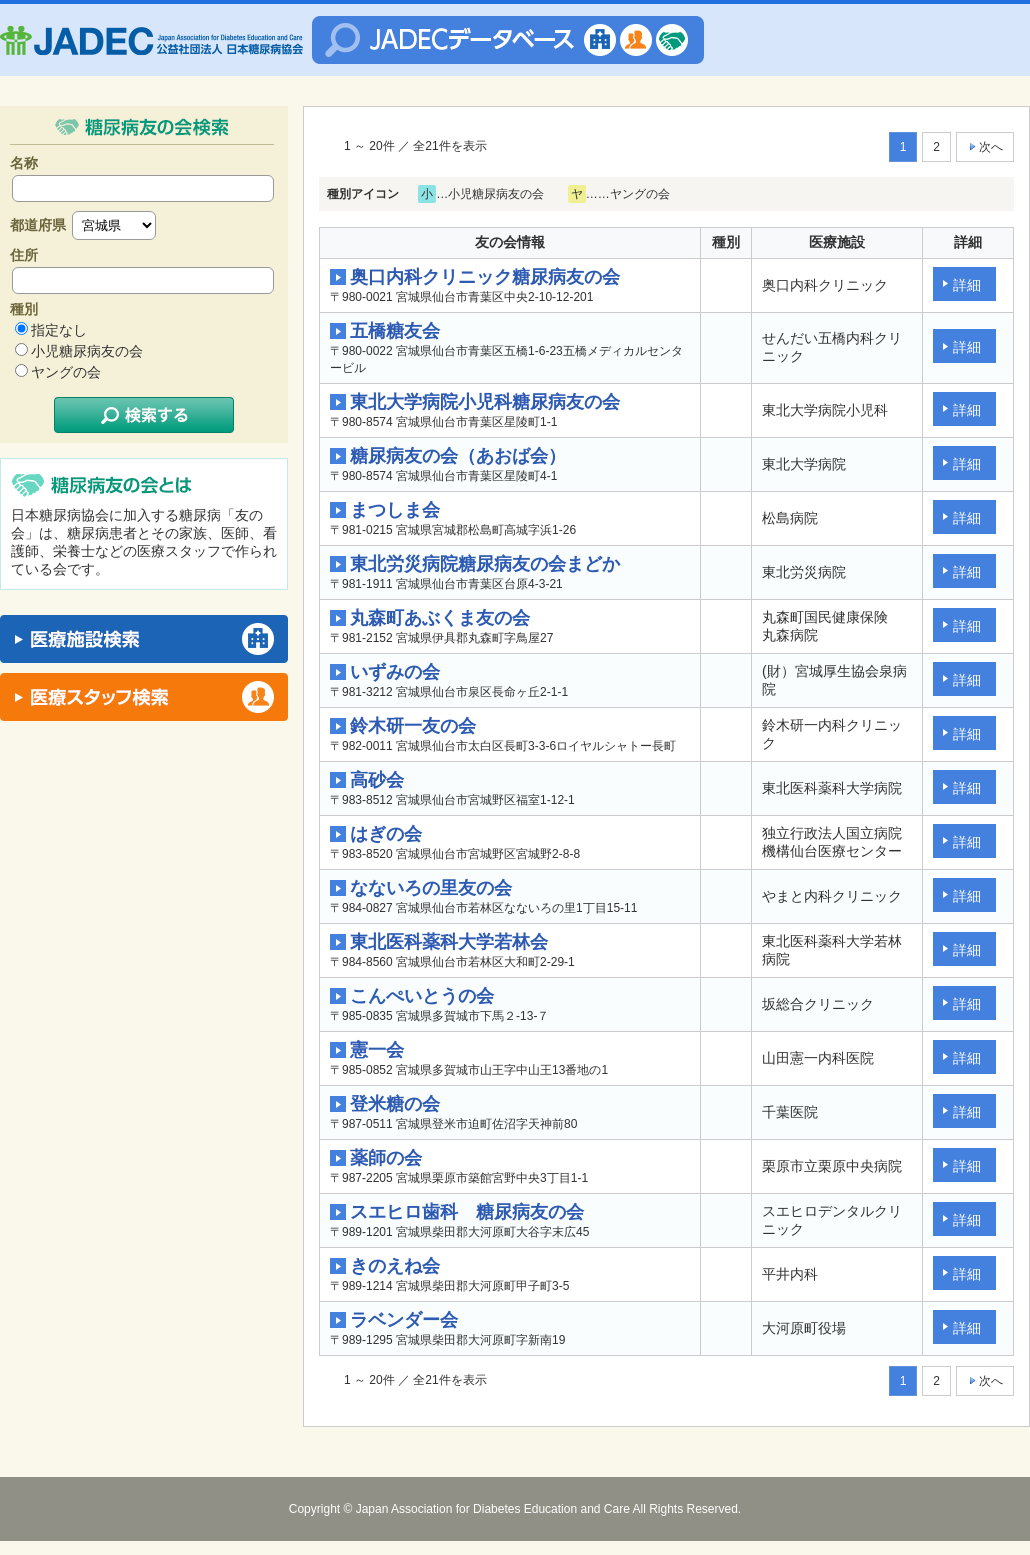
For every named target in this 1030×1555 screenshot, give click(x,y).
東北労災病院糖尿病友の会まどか (485, 564)
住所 (24, 255)
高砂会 (377, 780)
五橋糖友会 (395, 331)
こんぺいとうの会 (422, 996)
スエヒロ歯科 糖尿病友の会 (467, 1212)
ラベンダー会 (404, 1320)
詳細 (967, 285)
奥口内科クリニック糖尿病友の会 (485, 277)
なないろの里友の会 (431, 888)
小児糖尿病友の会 (87, 351)
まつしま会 (395, 510)
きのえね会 (395, 1266)
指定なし (59, 330)
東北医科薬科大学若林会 (449, 942)
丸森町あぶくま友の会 (440, 618)
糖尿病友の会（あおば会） (458, 456)
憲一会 (377, 1050)
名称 (24, 163)
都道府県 (38, 225)
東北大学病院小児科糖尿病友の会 (485, 402)
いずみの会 (395, 672)
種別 (24, 309)
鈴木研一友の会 (413, 726)
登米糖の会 (395, 1104)
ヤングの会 (66, 372)
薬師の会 (386, 1158)
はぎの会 (386, 834)
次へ (985, 147)
